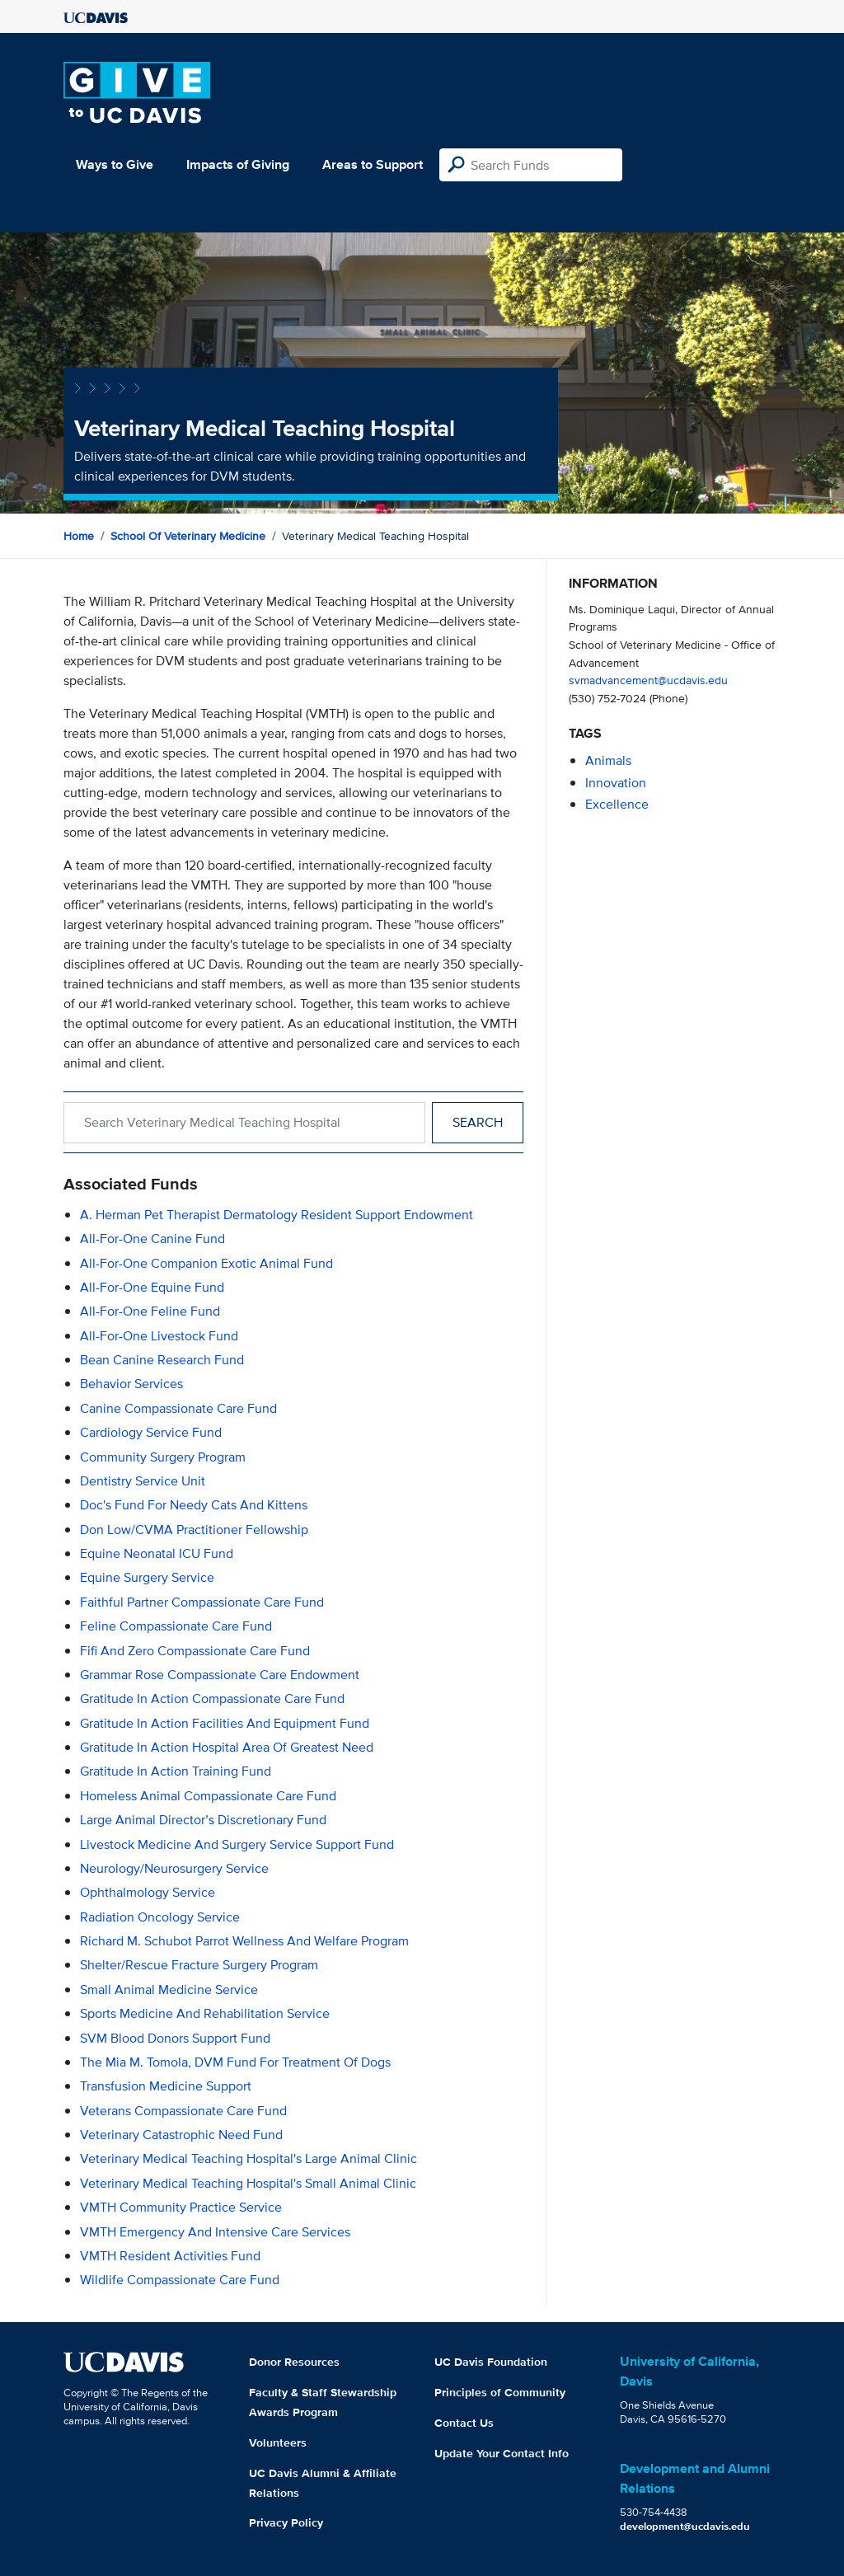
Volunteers (278, 2442)
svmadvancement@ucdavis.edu (648, 679)
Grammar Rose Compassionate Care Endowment (219, 1674)
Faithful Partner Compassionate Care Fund (202, 1602)
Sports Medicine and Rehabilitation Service (205, 2013)
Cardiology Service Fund (151, 1432)
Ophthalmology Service (147, 1892)
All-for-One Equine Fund (152, 1287)
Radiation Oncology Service (160, 1916)
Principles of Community (499, 2392)
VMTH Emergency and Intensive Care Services (215, 2231)
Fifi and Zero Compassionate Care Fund (195, 1650)
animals (608, 760)
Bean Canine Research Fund (162, 1359)
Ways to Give (114, 164)
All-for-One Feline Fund (150, 1311)
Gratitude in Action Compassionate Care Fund (212, 1698)
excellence (617, 804)
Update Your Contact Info (501, 2453)
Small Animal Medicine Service (169, 1989)
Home (78, 536)
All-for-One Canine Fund (152, 1238)
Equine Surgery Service (147, 1577)
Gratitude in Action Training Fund (175, 1771)
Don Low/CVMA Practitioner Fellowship (194, 1529)
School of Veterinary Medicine (187, 536)
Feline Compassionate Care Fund (176, 1625)
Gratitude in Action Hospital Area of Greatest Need (226, 1747)
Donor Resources (294, 2361)
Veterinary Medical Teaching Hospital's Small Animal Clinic (248, 2183)
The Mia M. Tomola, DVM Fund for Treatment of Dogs (235, 2062)
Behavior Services (131, 1383)
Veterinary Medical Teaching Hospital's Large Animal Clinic (248, 2158)
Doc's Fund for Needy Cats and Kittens (193, 1504)
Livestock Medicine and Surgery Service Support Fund (237, 1844)
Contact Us (464, 2422)
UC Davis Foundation (490, 2361)
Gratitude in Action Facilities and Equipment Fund (224, 1723)
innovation (615, 782)
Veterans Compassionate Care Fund (183, 2110)
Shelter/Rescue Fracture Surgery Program (199, 1964)
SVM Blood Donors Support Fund (175, 2038)
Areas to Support (372, 164)
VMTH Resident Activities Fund (170, 2255)
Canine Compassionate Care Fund (178, 1408)
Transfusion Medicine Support (165, 2085)
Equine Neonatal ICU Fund (156, 1553)
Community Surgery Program (163, 1457)
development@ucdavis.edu (685, 2526)
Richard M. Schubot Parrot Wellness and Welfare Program (244, 1940)
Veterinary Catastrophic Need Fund (181, 2134)
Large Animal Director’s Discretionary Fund (203, 1819)
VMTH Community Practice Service (181, 2207)
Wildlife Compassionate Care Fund (179, 2279)
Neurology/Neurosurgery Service (174, 1868)
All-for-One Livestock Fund (159, 1335)
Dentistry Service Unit (142, 1480)
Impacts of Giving (237, 164)
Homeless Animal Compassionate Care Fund (208, 1795)
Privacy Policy (286, 2522)
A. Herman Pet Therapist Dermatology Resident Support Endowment (276, 1214)
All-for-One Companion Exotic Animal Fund (206, 1263)
